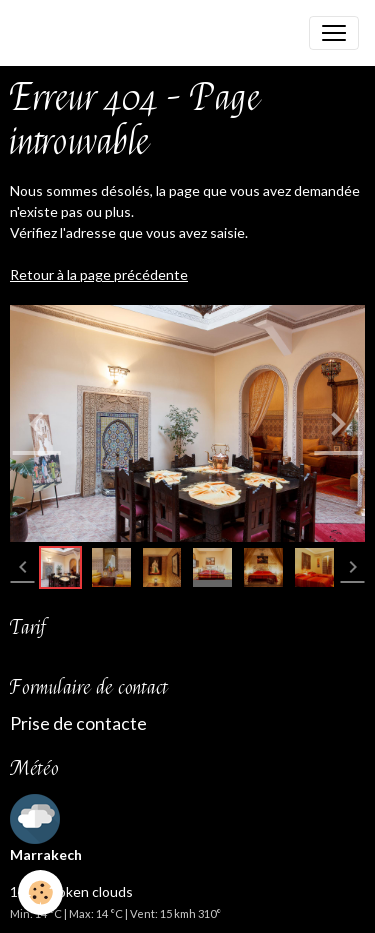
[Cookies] (40, 892)
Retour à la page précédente (99, 274)
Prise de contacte (78, 723)
